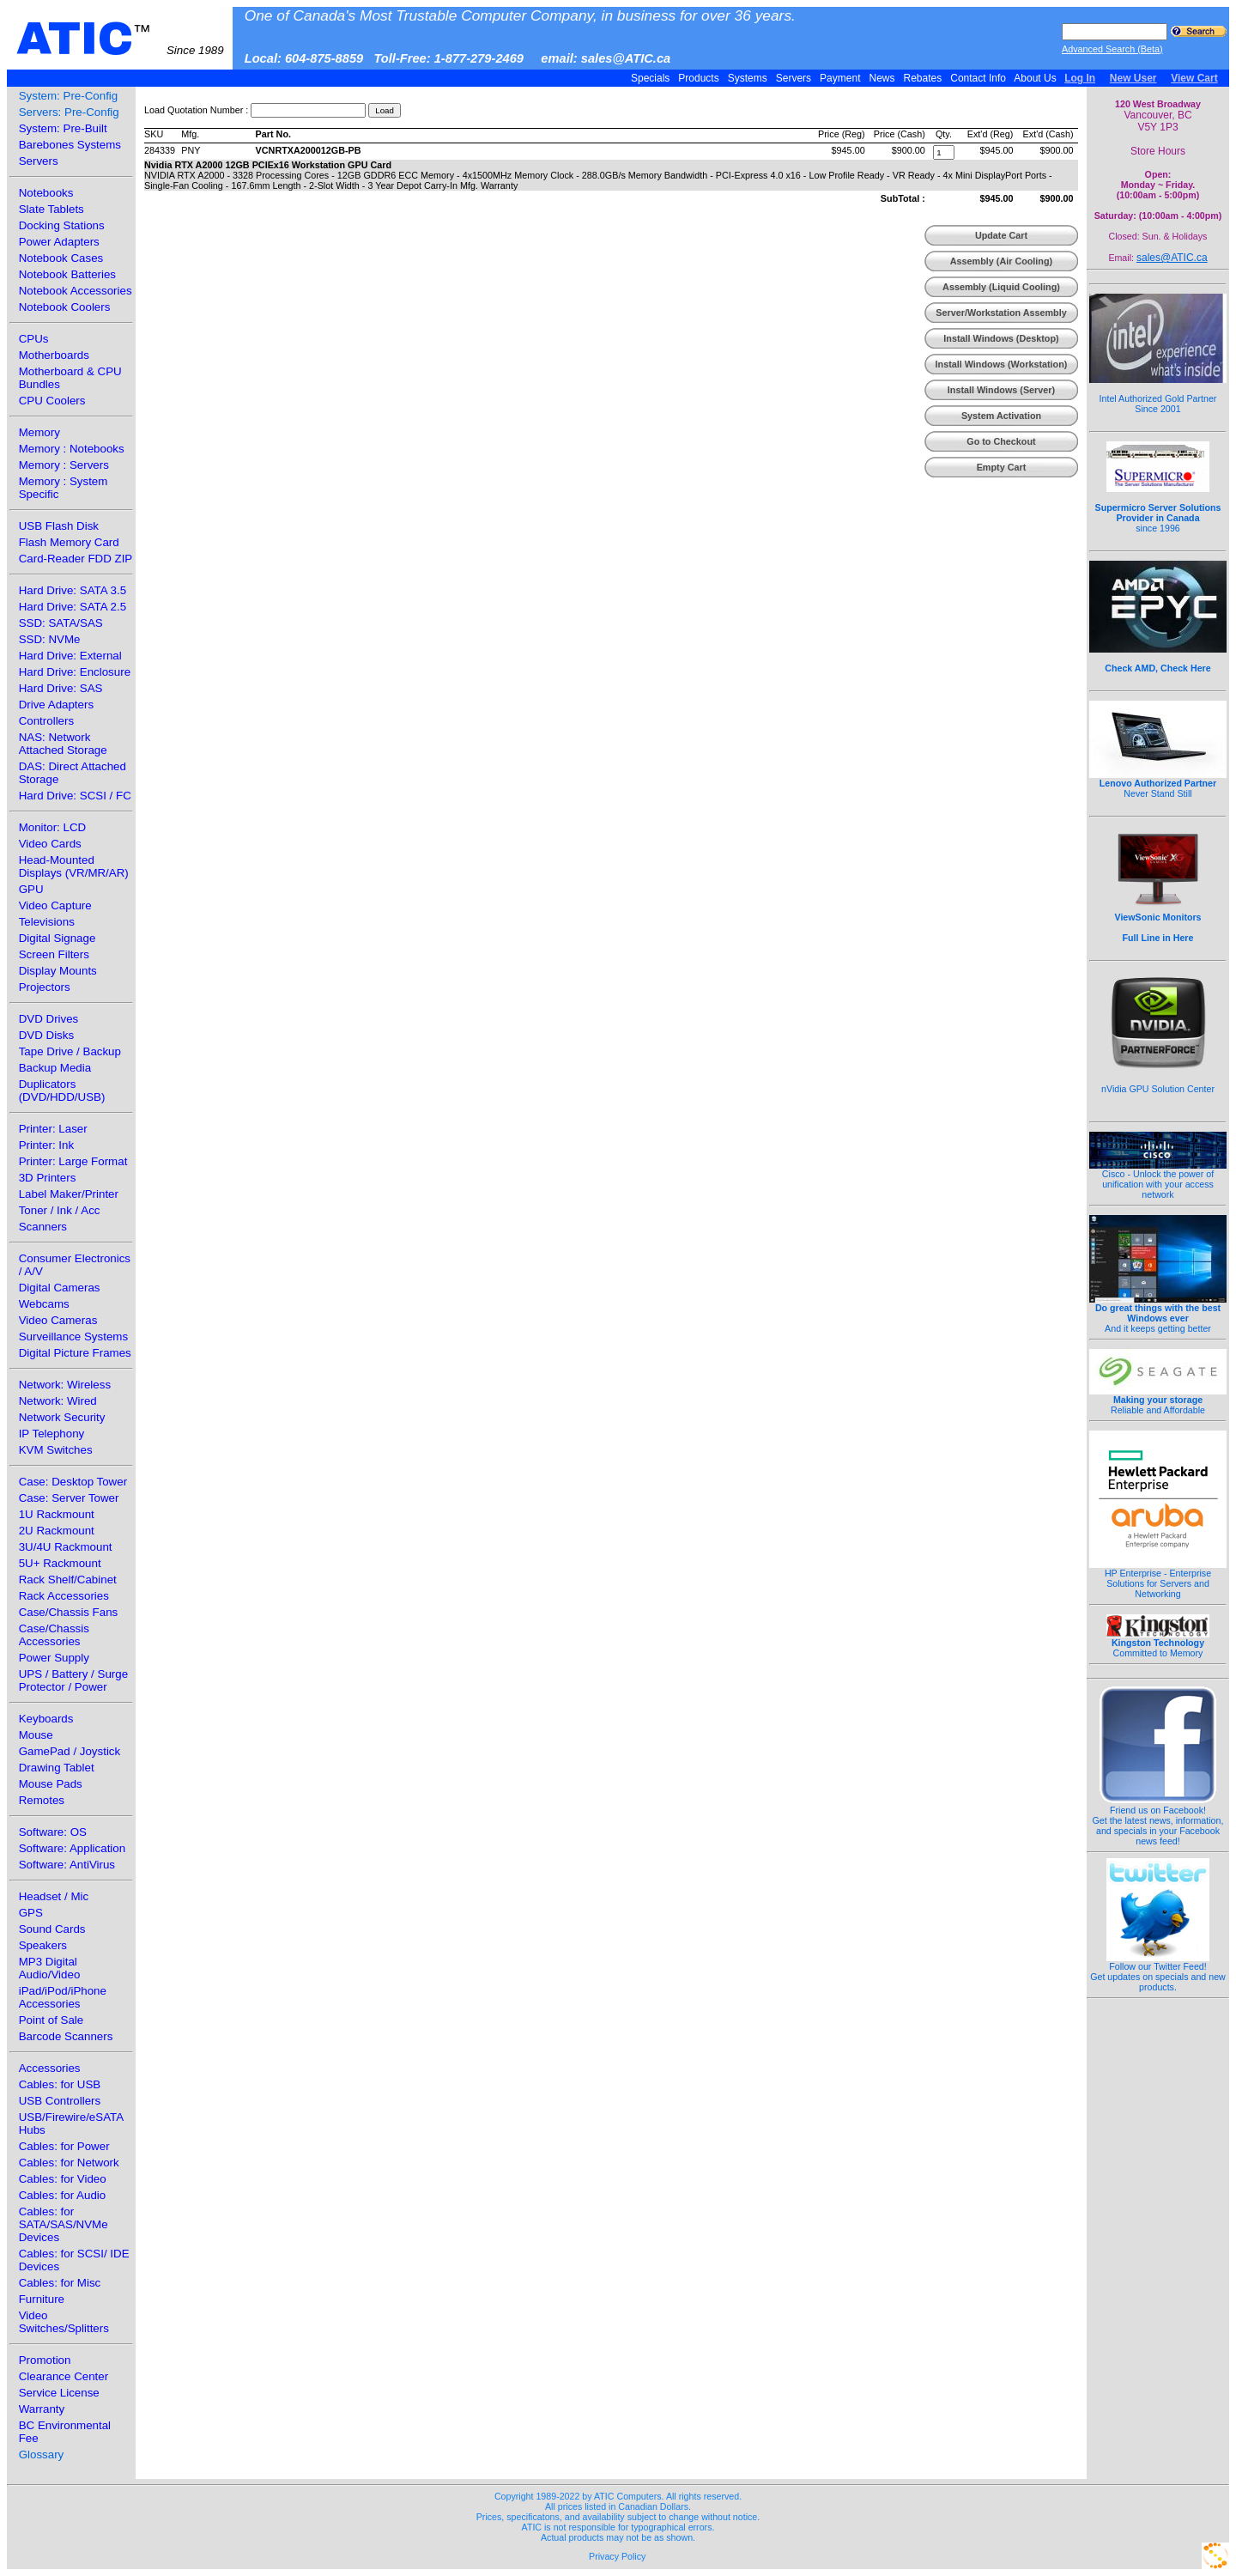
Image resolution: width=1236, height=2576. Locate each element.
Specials (650, 78)
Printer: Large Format (73, 1161)
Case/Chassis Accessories (54, 1635)
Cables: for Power (64, 2146)
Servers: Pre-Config (69, 112)
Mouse (36, 1734)
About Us (1035, 78)
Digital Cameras (59, 1287)
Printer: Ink (46, 1145)
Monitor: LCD (53, 827)
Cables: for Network (69, 2162)
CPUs (34, 338)
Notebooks (46, 192)
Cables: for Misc (60, 2282)
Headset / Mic (53, 1896)
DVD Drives (49, 1018)
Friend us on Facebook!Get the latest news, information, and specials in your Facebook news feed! (1158, 1821)
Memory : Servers (64, 465)
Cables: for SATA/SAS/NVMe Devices (63, 2224)
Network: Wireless (65, 1384)
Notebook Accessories (75, 290)
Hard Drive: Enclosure (74, 671)
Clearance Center (63, 2376)
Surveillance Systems (73, 1336)
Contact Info (978, 78)
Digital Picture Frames (75, 1352)
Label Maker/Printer (68, 1194)
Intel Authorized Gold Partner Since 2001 (1158, 394)
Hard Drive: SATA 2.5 (72, 606)
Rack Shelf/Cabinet (68, 1579)
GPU (31, 889)
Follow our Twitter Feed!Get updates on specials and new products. (1158, 1972)
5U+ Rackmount (60, 1563)
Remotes (41, 1800)
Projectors (44, 987)
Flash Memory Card (69, 542)
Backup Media (55, 1067)
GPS (31, 1912)
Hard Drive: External (70, 655)
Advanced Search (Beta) (1112, 49)
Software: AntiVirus (67, 1864)
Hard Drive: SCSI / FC (75, 795)
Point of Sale (51, 2020)
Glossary (41, 2454)
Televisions (47, 921)
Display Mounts (58, 970)
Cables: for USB (60, 2084)
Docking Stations (62, 225)
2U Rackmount (56, 1530)
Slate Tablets (51, 209)
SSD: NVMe (50, 639)
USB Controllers (60, 2100)
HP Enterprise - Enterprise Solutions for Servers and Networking (1158, 1579)
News (882, 78)
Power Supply (54, 1657)
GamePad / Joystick (70, 1751)
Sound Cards (52, 1929)
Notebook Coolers (65, 307)
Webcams (44, 1303)
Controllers (46, 720)
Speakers (43, 1945)
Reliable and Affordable (1158, 1400)
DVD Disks (46, 1035)
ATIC (120, 39)
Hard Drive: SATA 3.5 (72, 590)
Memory (39, 432)
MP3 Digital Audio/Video (50, 1968)
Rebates (922, 78)
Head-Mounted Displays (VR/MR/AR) (74, 866)
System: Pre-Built (63, 128)
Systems (747, 78)
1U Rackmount (56, 1514)
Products (699, 78)
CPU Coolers (52, 400)
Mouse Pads (50, 1783)
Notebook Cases (61, 258)
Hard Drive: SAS (61, 688)
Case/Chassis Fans (68, 1612)
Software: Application (72, 1848)
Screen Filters (54, 954)
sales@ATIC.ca (1172, 258)
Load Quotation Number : (196, 110)
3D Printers (47, 1177)
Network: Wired (58, 1400)
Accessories (50, 2068)
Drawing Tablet (56, 1767)
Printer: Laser (53, 1128)
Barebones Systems (70, 144)
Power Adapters (59, 241)
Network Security (62, 1417)
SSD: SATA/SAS (61, 623)
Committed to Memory (1157, 1643)
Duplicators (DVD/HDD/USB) (62, 1090)
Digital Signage (57, 938)
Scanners (43, 1226)
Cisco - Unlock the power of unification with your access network (1158, 1180)
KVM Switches (56, 1449)
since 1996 (1158, 508)
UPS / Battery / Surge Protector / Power (73, 1680)
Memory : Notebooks (71, 448)
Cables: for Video (62, 2178)
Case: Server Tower (69, 1498)
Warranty (42, 2409)
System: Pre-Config (68, 95)
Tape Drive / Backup (70, 1051)
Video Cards (50, 843)
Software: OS (53, 1832)
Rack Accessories (64, 1595)
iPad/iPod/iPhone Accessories (62, 1997)
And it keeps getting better (1158, 1314)
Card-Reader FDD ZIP (76, 558)
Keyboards (46, 1718)
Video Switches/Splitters (64, 2322)
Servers (793, 78)
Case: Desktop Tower (73, 1481)
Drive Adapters (56, 704)
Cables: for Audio (62, 2195)
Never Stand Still (1158, 784)
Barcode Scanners (66, 2036)
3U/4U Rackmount (65, 1546)
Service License (59, 2392)
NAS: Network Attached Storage (63, 743)
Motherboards (54, 355)
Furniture (41, 2299)
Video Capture (55, 905)
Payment (840, 78)
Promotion (45, 2360)
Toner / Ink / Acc (59, 1210)
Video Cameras (58, 1320)
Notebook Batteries (67, 274)
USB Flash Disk (59, 525)
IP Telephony (52, 1433)
